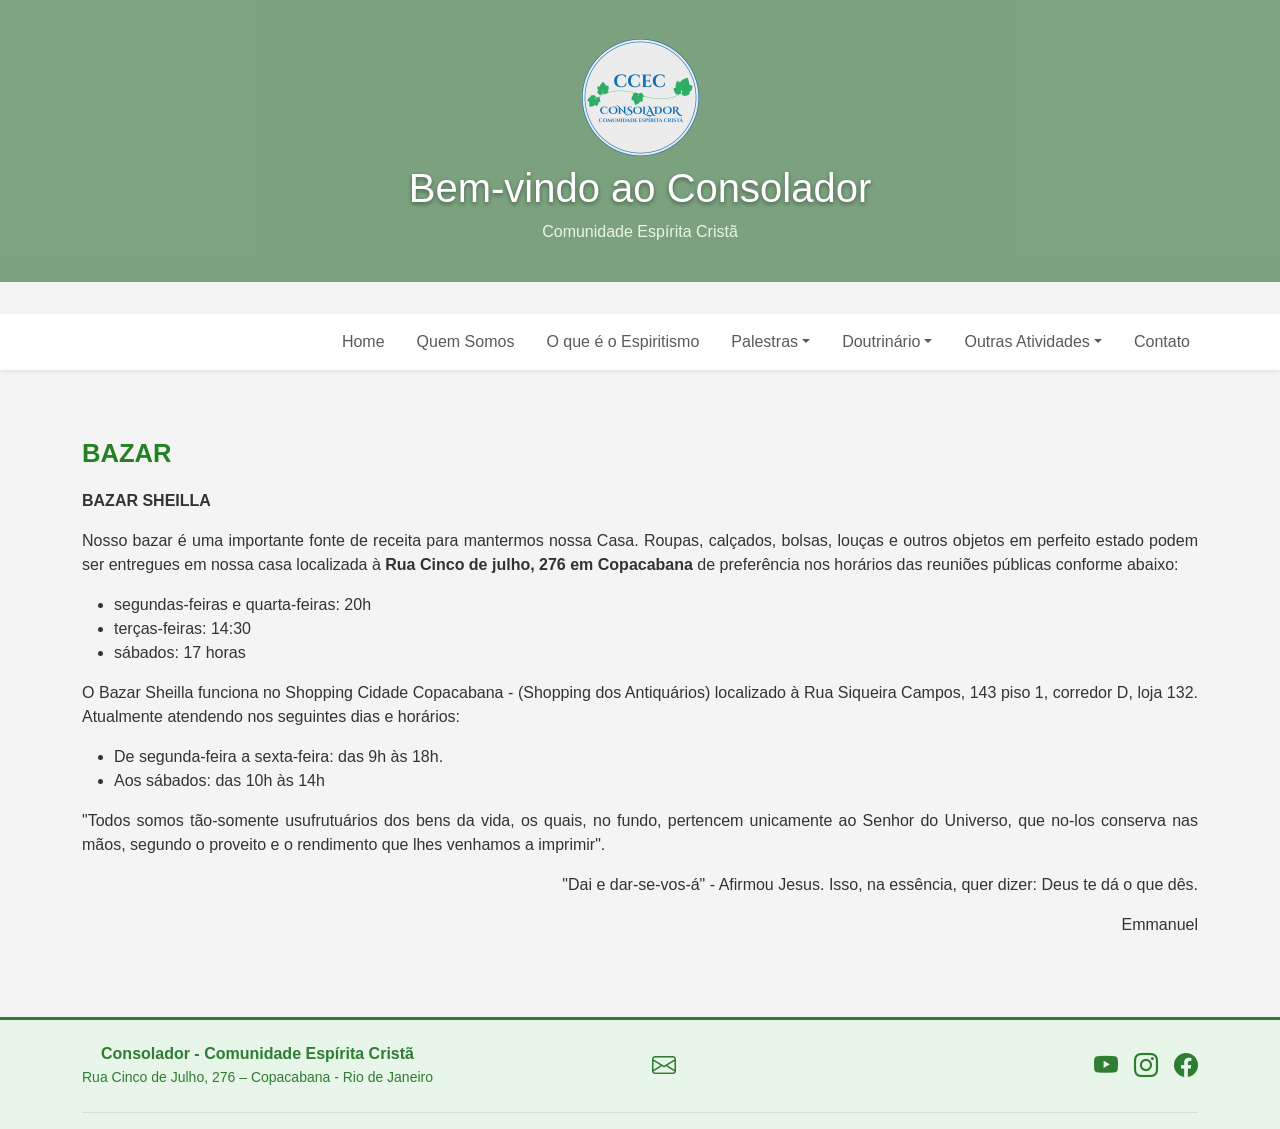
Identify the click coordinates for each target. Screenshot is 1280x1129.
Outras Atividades (1026, 341)
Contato (1162, 341)
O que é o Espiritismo (622, 341)
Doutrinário (881, 341)
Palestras (764, 341)
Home (363, 341)
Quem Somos (466, 341)
